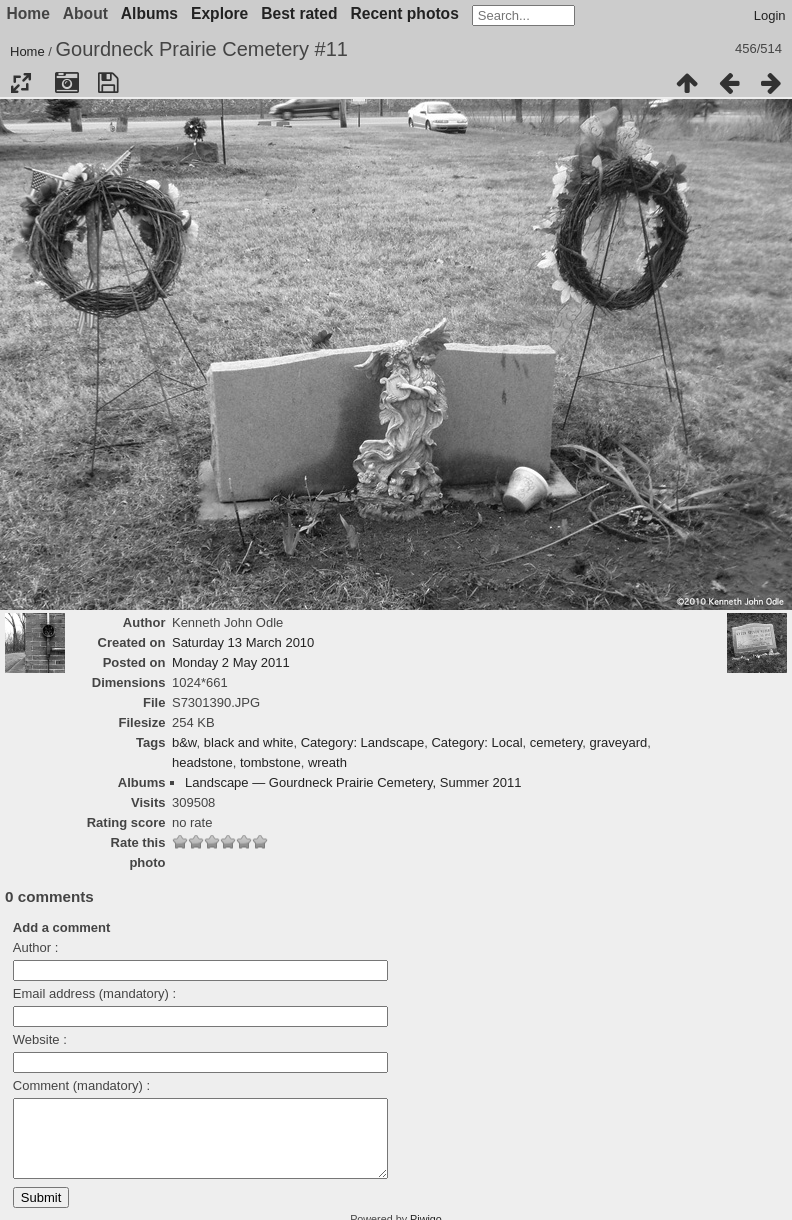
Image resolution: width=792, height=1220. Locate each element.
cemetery (556, 742)
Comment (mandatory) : (81, 1085)
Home (27, 51)
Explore (219, 13)
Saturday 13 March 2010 (243, 642)
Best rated (299, 13)
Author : (36, 947)
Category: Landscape (363, 742)
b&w (184, 742)
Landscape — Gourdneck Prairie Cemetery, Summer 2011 (353, 782)
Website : (40, 1039)
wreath (327, 762)
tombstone (270, 762)
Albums (149, 13)
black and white (249, 742)
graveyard (619, 742)
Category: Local (476, 742)
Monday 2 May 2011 (231, 662)
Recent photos (405, 13)
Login (770, 15)
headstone (202, 762)
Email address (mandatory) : (94, 993)
